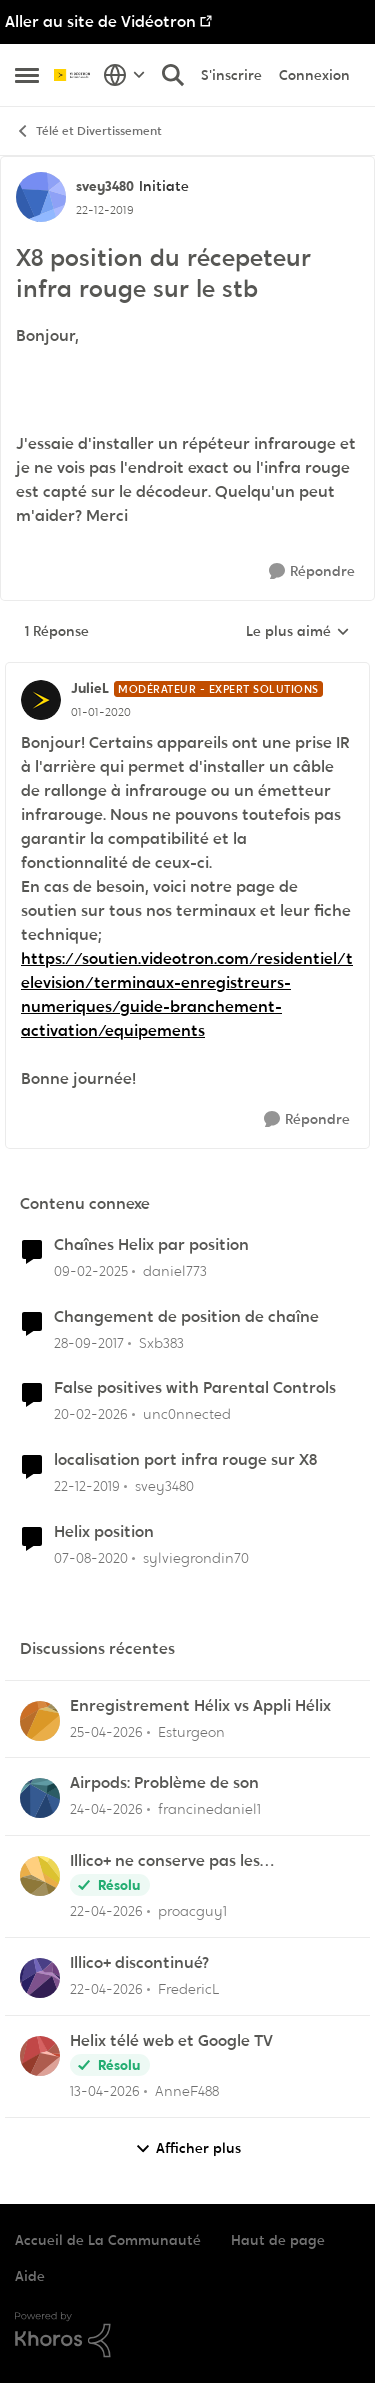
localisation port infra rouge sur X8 (185, 1460)
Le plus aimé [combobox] (298, 632)
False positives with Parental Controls (195, 1388)
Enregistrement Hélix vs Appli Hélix (200, 1706)
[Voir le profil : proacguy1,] (40, 1876)
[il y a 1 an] (91, 1271)
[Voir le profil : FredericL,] (40, 1978)
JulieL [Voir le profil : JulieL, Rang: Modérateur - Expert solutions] (90, 688)
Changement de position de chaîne (186, 1317)
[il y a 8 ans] (89, 1342)
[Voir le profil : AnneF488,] (40, 2056)
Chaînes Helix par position (151, 1245)
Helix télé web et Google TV (171, 2041)
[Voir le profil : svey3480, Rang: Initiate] (41, 197)
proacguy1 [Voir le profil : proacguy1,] (192, 1911)
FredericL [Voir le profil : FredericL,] (189, 1989)
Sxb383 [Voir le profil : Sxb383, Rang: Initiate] (161, 1342)
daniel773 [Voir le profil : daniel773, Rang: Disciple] (175, 1271)
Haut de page (278, 2240)
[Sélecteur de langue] (124, 75)
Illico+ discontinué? (139, 1963)
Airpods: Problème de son (164, 1783)
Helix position (104, 1532)
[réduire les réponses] (187, 672)
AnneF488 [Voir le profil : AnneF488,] (187, 2091)
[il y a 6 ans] (87, 1486)
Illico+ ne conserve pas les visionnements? (165, 1861)
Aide (30, 2276)
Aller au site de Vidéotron (100, 21)
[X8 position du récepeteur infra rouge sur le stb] (101, 712)
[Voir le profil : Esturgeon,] (40, 1721)
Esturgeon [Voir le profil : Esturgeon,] (191, 1731)
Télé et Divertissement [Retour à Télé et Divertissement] (88, 131)
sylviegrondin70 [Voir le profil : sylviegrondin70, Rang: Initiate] (196, 1558)
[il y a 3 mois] (106, 1731)
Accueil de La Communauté (108, 2240)
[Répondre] (312, 571)
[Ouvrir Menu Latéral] (27, 75)
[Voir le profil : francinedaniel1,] (40, 1798)
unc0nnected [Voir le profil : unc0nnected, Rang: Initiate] (187, 1414)
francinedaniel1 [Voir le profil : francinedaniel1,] (209, 1809)
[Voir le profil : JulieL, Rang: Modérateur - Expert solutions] (41, 700)
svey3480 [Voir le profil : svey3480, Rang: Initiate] (105, 186)
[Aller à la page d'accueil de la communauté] (73, 75)
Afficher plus (188, 2148)
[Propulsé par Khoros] (187, 2335)
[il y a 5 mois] (91, 1414)
